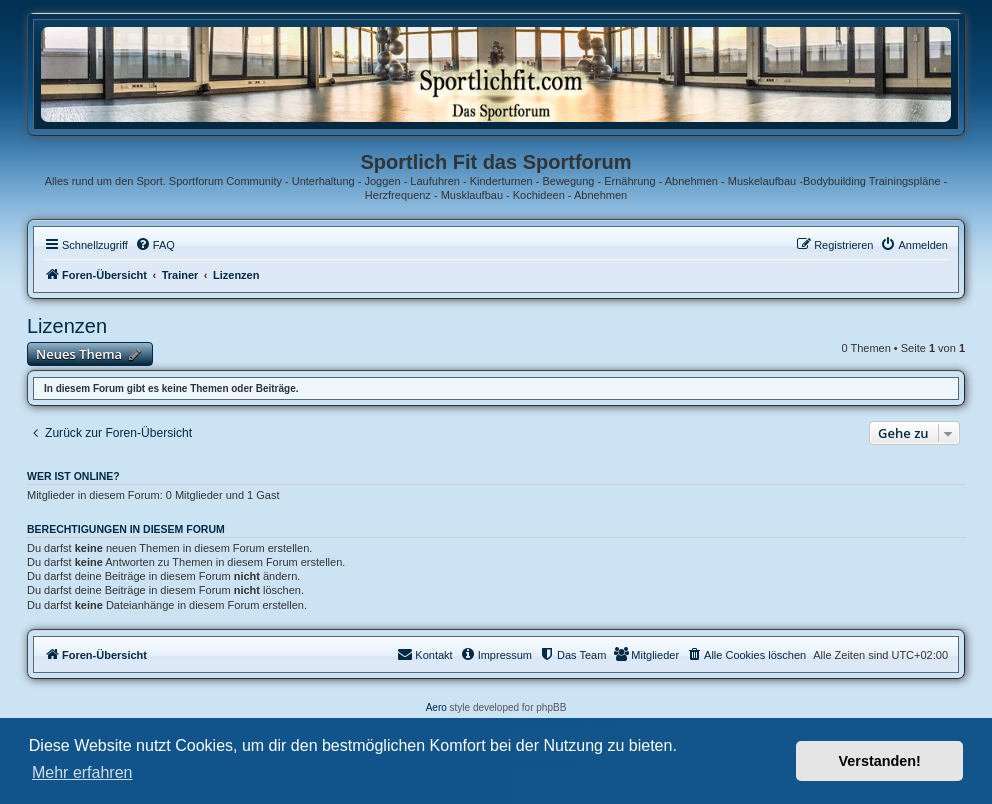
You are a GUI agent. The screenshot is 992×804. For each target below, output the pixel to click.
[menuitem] (155, 245)
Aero (436, 707)
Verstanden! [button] (880, 761)
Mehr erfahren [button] (82, 772)
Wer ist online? (73, 476)
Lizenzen (67, 326)
